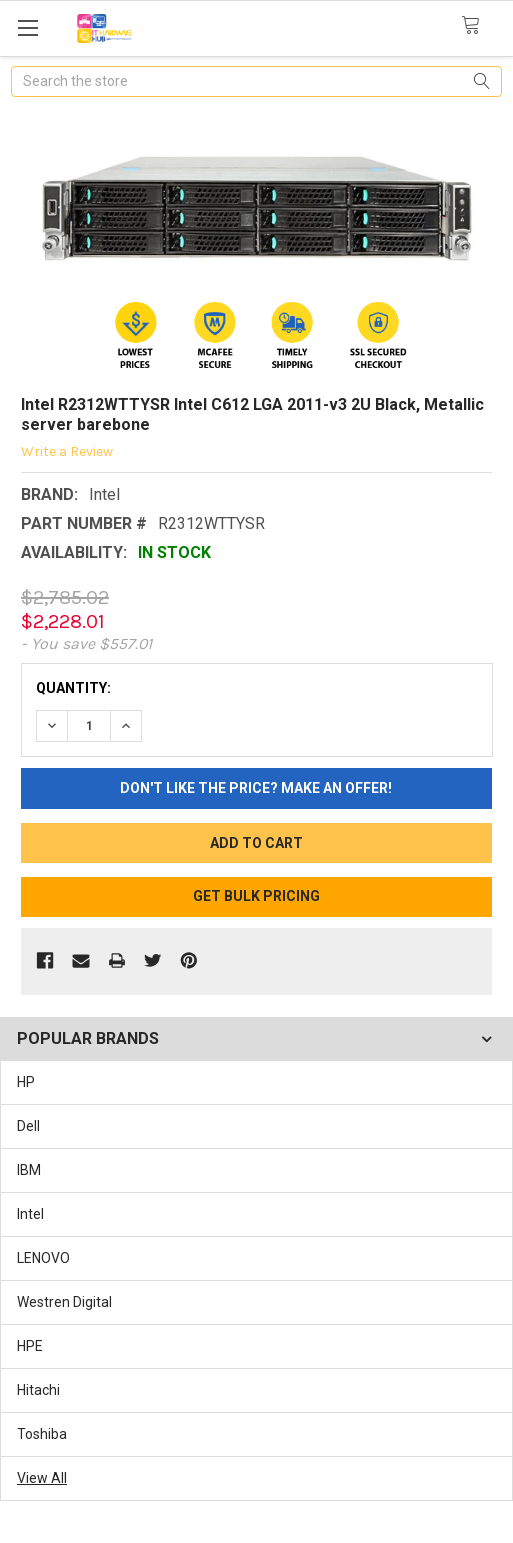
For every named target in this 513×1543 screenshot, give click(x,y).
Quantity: (73, 688)
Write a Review (67, 451)
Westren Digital (64, 1302)
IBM (29, 1170)
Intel (30, 1214)
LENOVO (43, 1258)
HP (26, 1082)
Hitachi (38, 1390)
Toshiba (42, 1434)
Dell (28, 1126)
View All (42, 1478)
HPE (30, 1346)
